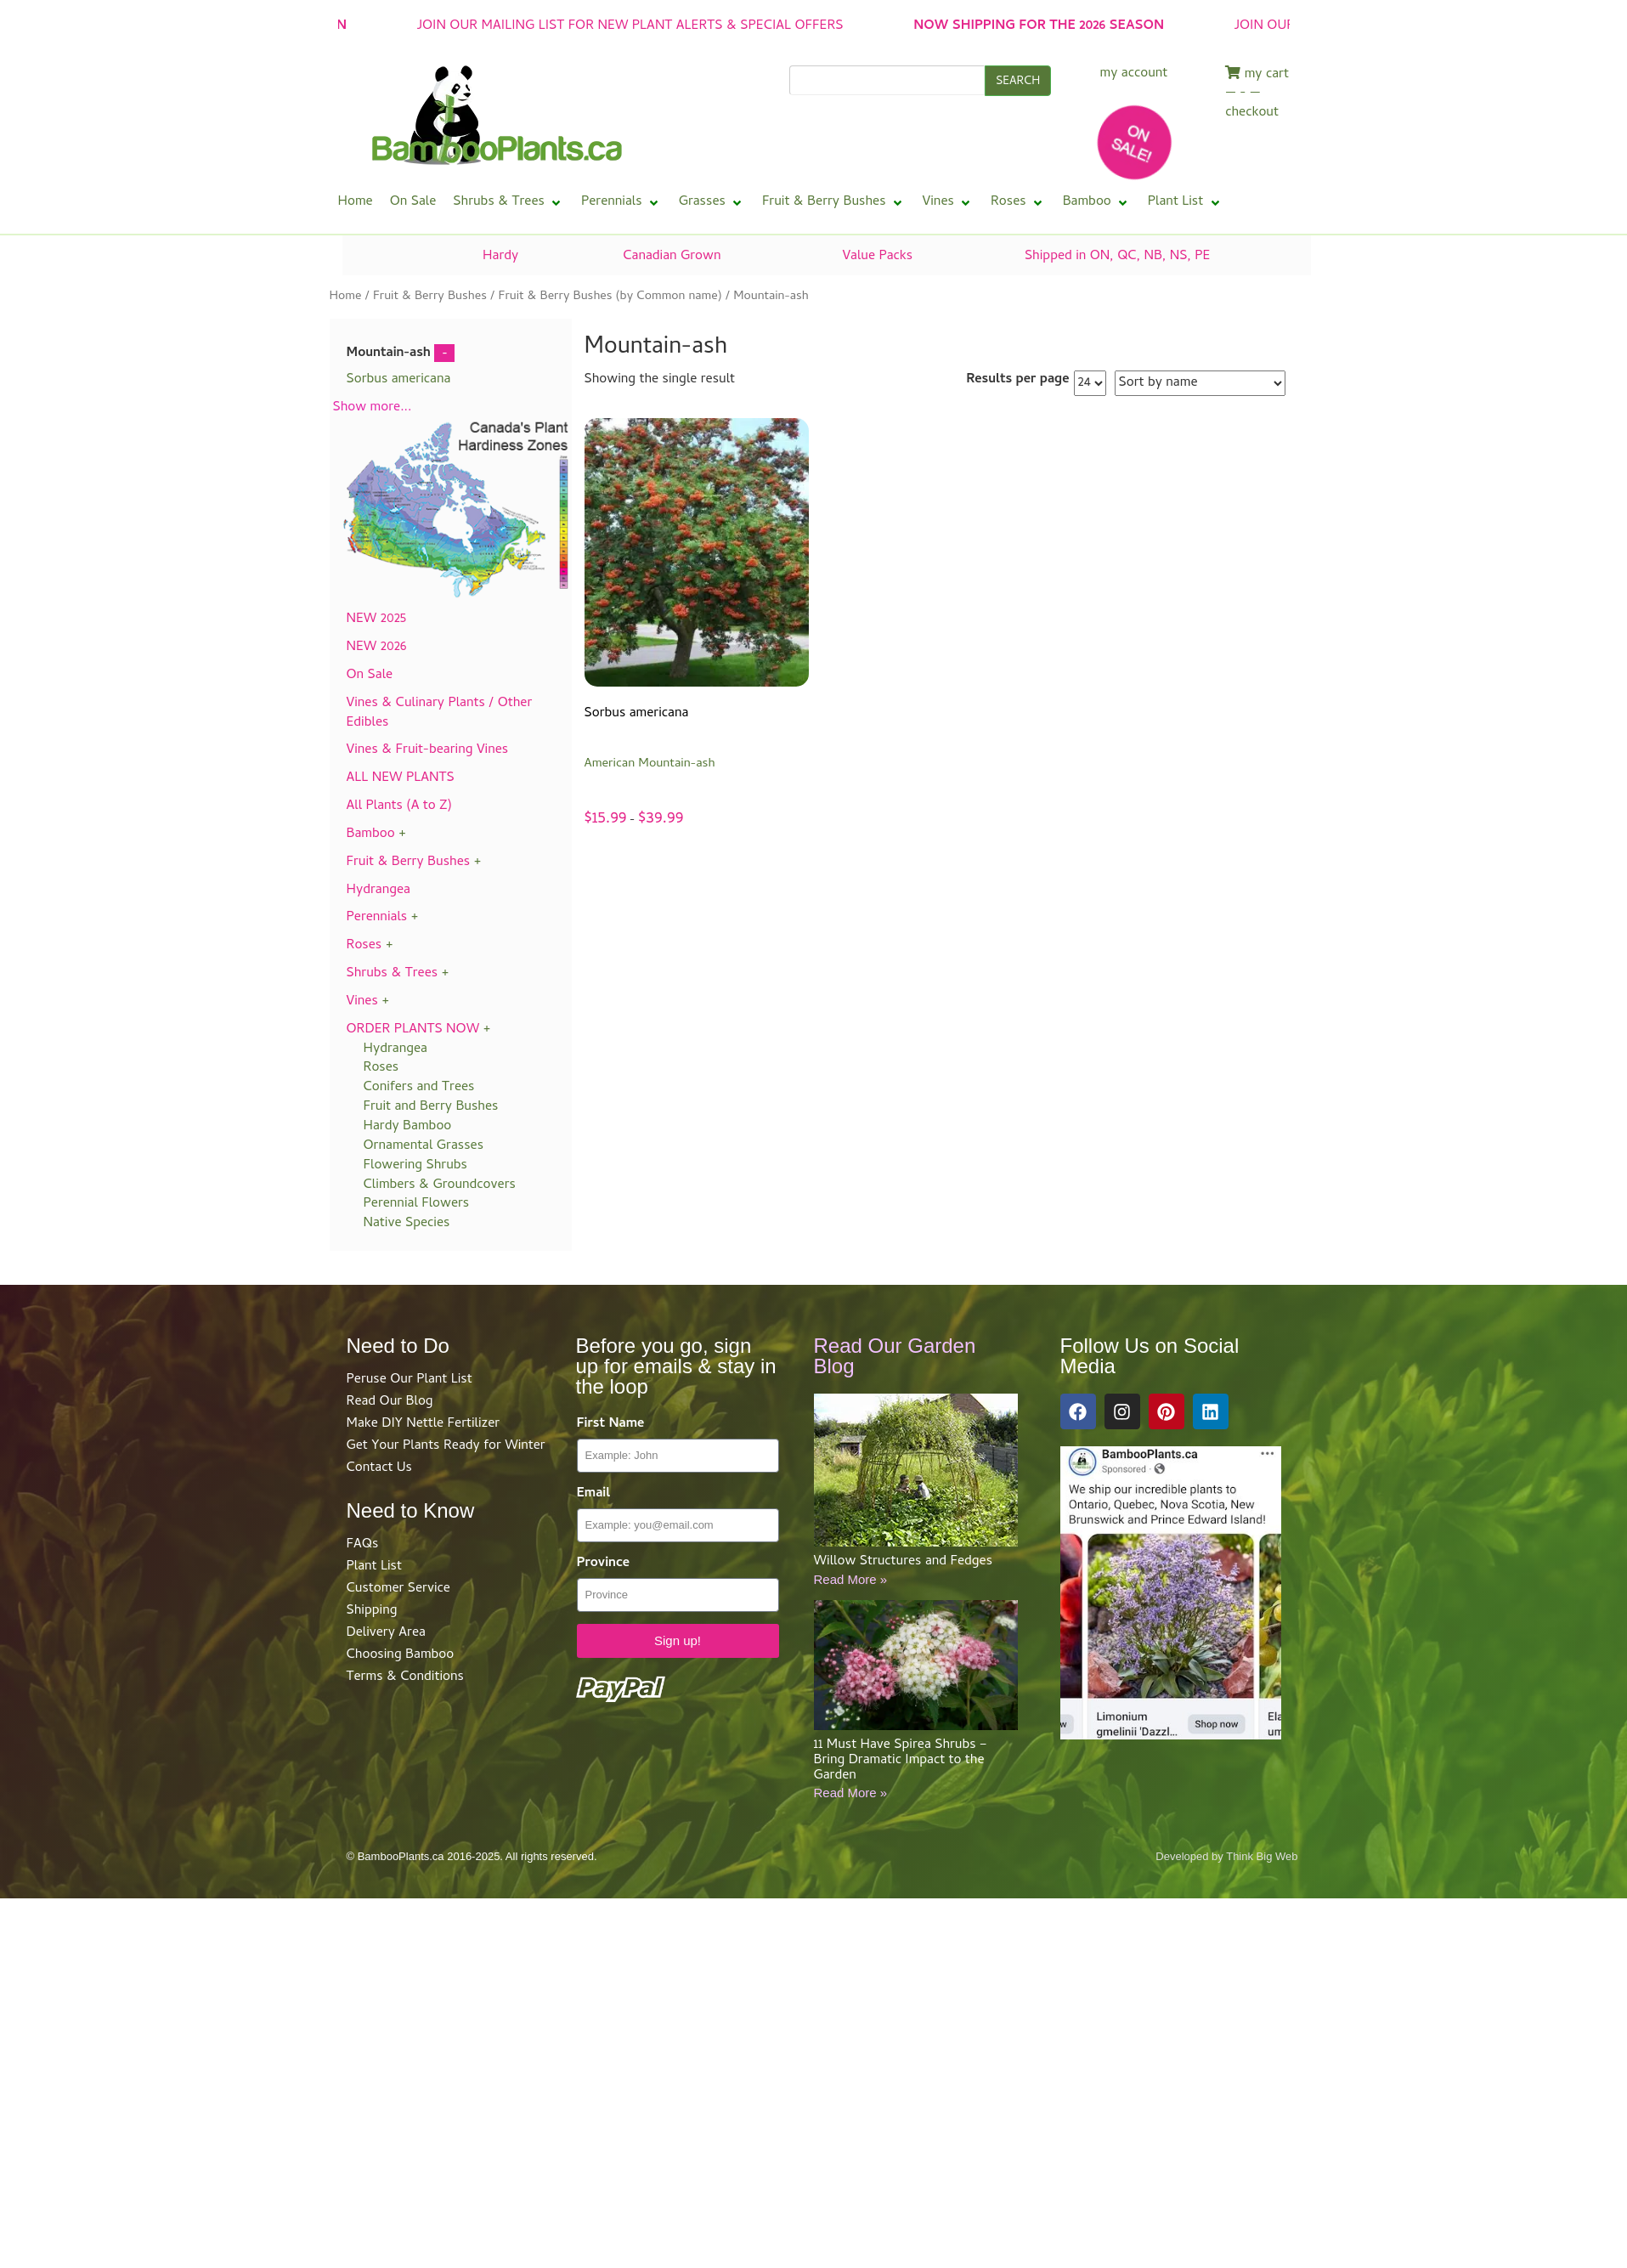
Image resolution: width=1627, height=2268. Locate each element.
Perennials (377, 918)
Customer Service (398, 1589)
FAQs (363, 1545)
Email (594, 1494)
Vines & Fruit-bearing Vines (428, 750)
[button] (508, 203)
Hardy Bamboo (408, 1127)
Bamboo (371, 834)
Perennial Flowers (417, 1204)
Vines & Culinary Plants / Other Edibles (440, 713)
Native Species (407, 1224)
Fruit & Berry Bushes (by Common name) (610, 296)
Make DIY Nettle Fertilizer (423, 1424)
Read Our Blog (390, 1402)
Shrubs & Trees (392, 974)
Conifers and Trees (419, 1088)
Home (346, 296)
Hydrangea (378, 890)
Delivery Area (386, 1633)
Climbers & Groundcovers (440, 1185)
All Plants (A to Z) (400, 806)
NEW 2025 (377, 619)
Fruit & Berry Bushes (430, 296)
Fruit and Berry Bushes (431, 1107)
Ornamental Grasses (424, 1146)
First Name (611, 1424)
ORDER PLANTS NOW (413, 1030)
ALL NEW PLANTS (401, 778)
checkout (1252, 113)
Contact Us (379, 1468)
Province (603, 1564)
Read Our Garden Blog (895, 1355)
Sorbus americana (399, 380)
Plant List (374, 1567)
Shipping (372, 1611)
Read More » (851, 1579)
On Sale (370, 676)
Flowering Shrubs (415, 1166)
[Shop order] (1200, 383)
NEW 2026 (377, 647)
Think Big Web (1261, 1856)
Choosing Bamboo (401, 1655)
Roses (364, 946)
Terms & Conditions (405, 1677)
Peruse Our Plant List (409, 1380)
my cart (1257, 75)
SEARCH (1018, 82)
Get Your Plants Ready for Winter (446, 1446)
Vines (362, 1002)
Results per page (1017, 380)
